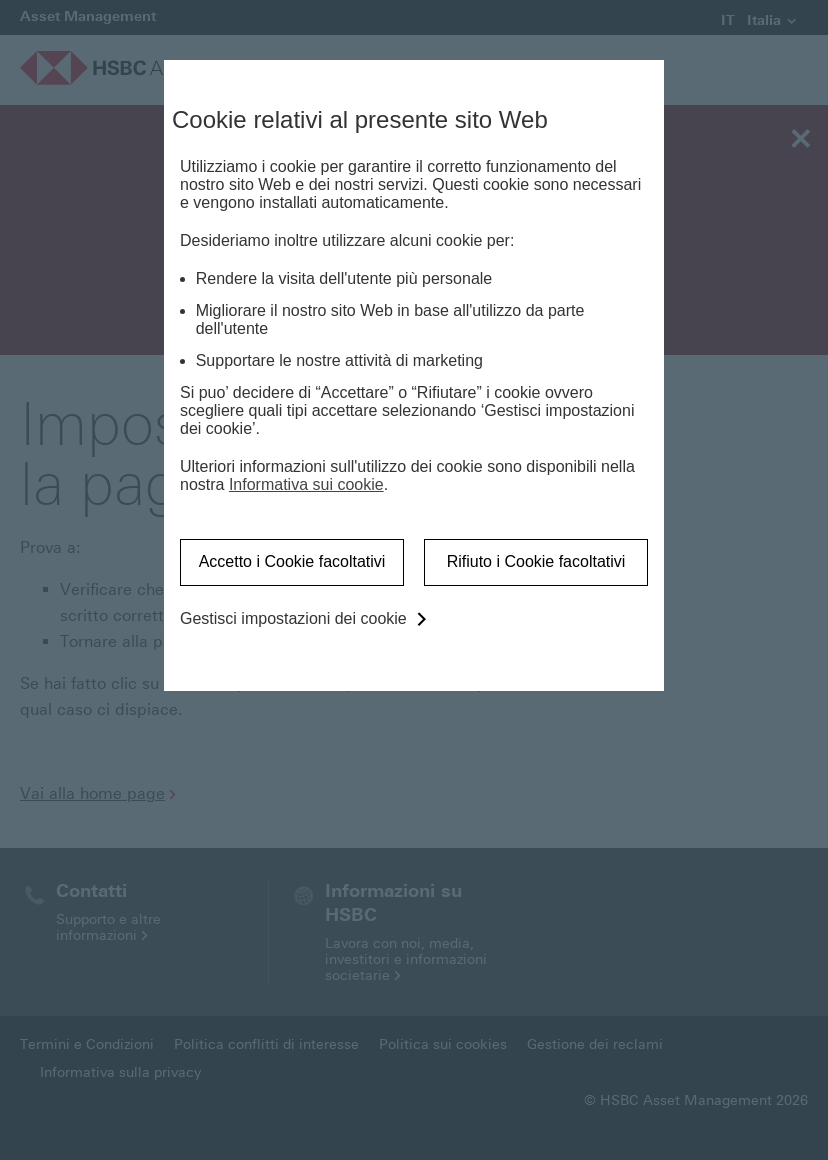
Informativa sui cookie (306, 484)
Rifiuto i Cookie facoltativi (536, 561)
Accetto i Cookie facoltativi (292, 561)
